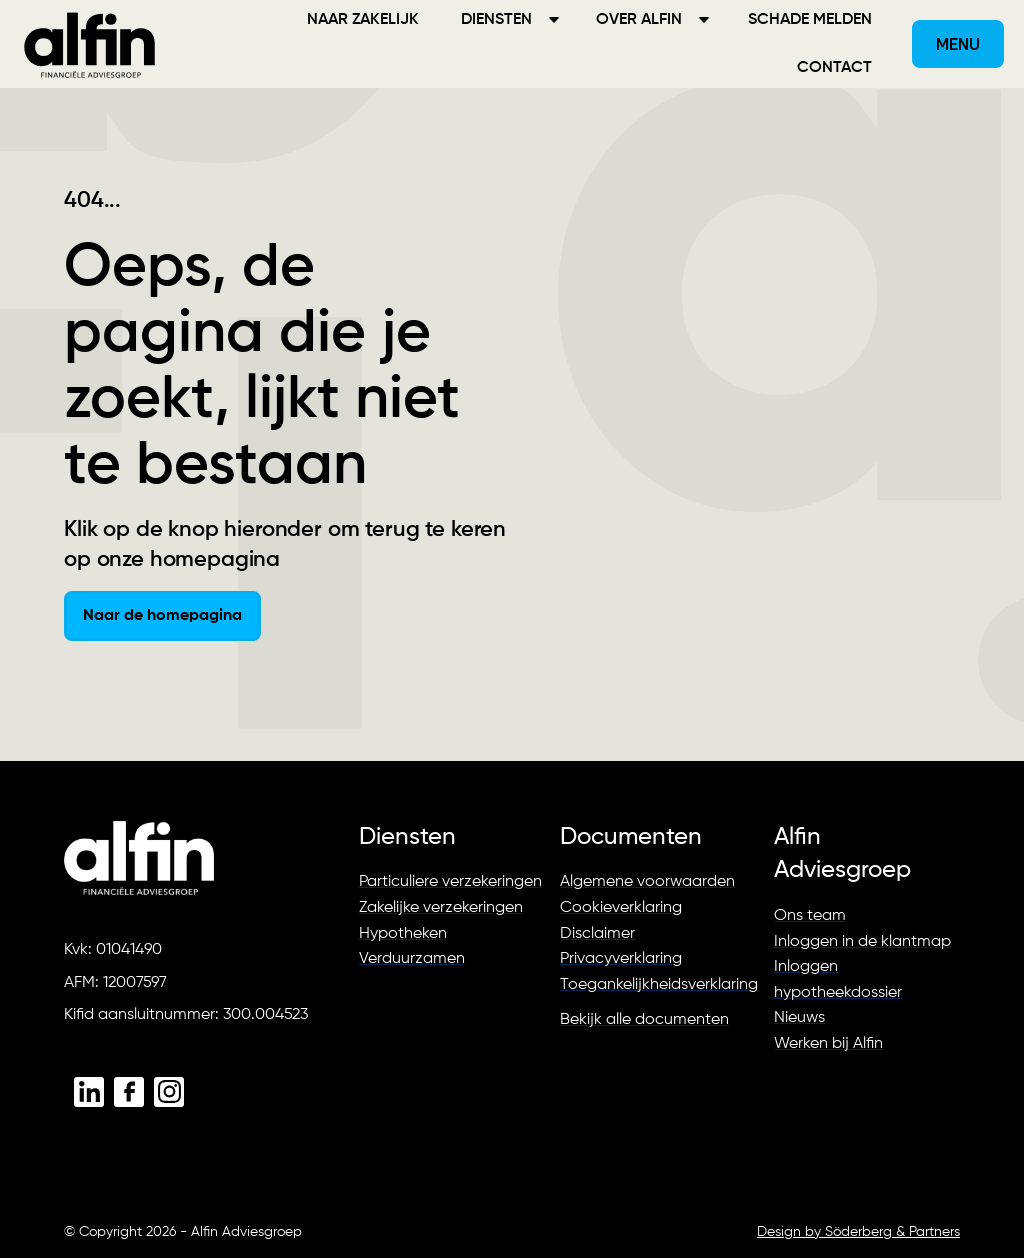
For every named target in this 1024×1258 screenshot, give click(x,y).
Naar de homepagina (162, 616)
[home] (90, 44)
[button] (958, 44)
